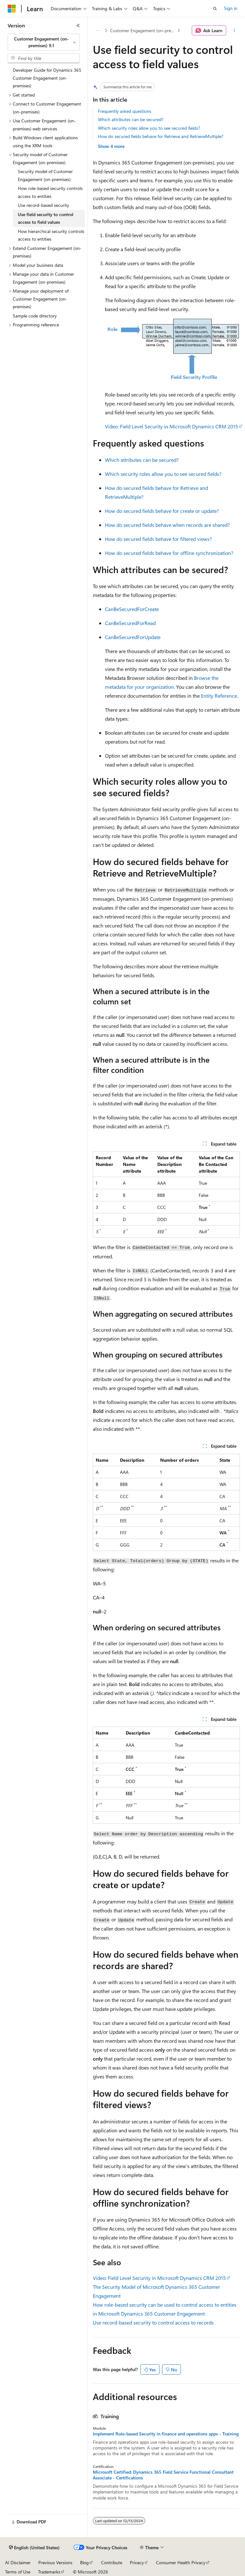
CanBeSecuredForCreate (132, 609)
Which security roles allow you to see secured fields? (149, 128)
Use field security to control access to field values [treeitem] (45, 218)
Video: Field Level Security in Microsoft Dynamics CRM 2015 (171, 426)
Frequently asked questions (124, 111)
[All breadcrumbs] (98, 30)
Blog (84, 2562)
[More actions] (234, 30)
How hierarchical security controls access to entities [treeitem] (51, 235)
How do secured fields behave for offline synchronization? (169, 552)
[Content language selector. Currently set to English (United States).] (34, 2548)
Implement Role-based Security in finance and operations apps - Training (166, 2434)
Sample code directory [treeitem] (35, 316)
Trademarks (49, 2572)
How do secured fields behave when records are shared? (167, 524)
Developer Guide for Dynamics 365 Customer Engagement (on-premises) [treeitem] (47, 78)
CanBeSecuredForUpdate (132, 637)
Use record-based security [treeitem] (43, 205)
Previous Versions (55, 2562)
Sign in (230, 8)
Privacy (137, 2562)
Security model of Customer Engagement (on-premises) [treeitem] (45, 175)
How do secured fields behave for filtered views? (158, 538)
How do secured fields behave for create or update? (162, 510)
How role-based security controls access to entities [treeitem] (50, 192)
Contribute (111, 2562)
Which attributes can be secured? (130, 119)
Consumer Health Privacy (180, 2562)
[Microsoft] (12, 8)
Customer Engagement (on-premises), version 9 (143, 30)
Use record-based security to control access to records (153, 2322)
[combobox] (44, 42)
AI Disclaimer (18, 2562)
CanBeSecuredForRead (130, 623)
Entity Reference (219, 695)
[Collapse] (78, 25)
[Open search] (215, 8)
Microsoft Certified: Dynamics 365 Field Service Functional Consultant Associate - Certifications (163, 2475)
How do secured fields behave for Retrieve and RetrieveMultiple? (160, 136)
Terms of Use (17, 2572)
